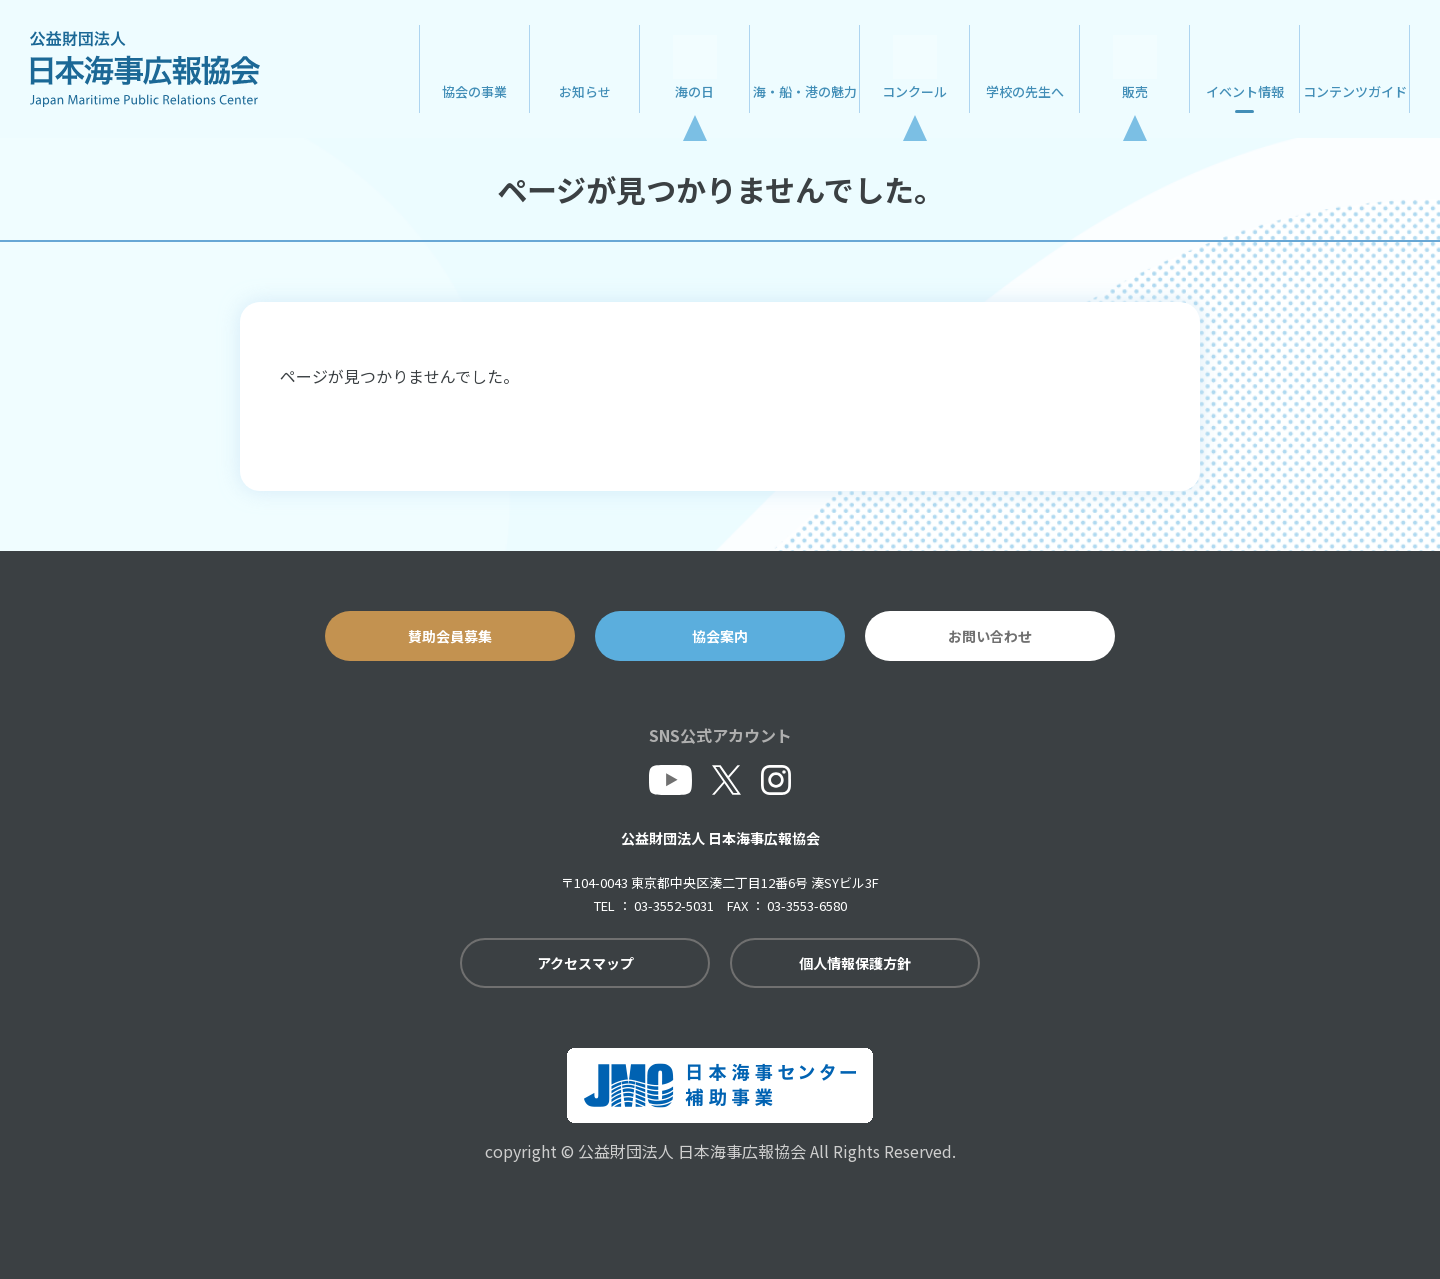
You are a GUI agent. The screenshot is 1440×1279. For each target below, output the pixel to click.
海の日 (694, 91)
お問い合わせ (990, 636)
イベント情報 (1245, 91)
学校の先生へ (1025, 91)
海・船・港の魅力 (805, 91)
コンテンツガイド (1355, 91)
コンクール (914, 91)
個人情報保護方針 (855, 963)
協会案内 (720, 636)
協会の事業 (474, 91)
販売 (1135, 91)
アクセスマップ (585, 963)
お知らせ (585, 91)
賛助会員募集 (450, 636)
